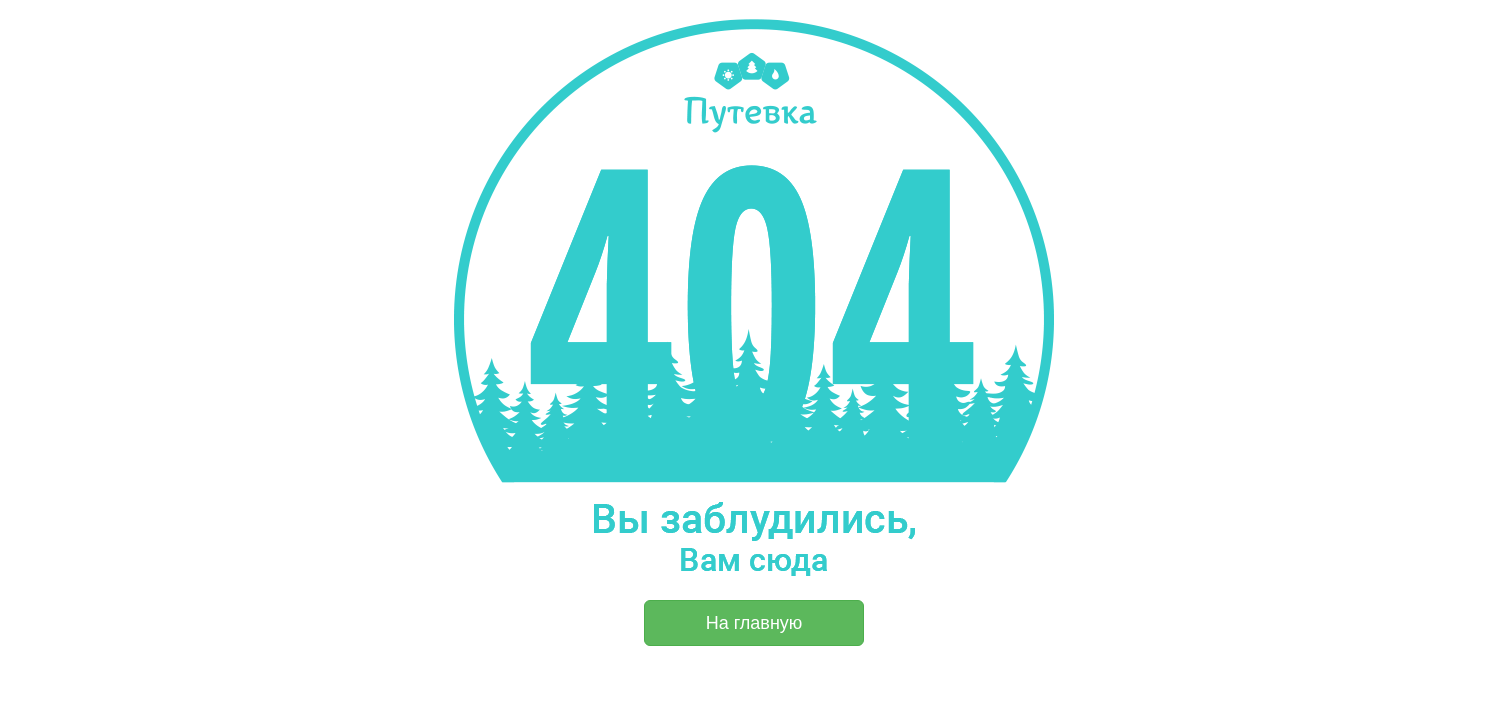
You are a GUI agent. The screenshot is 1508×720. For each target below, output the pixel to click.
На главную (754, 623)
